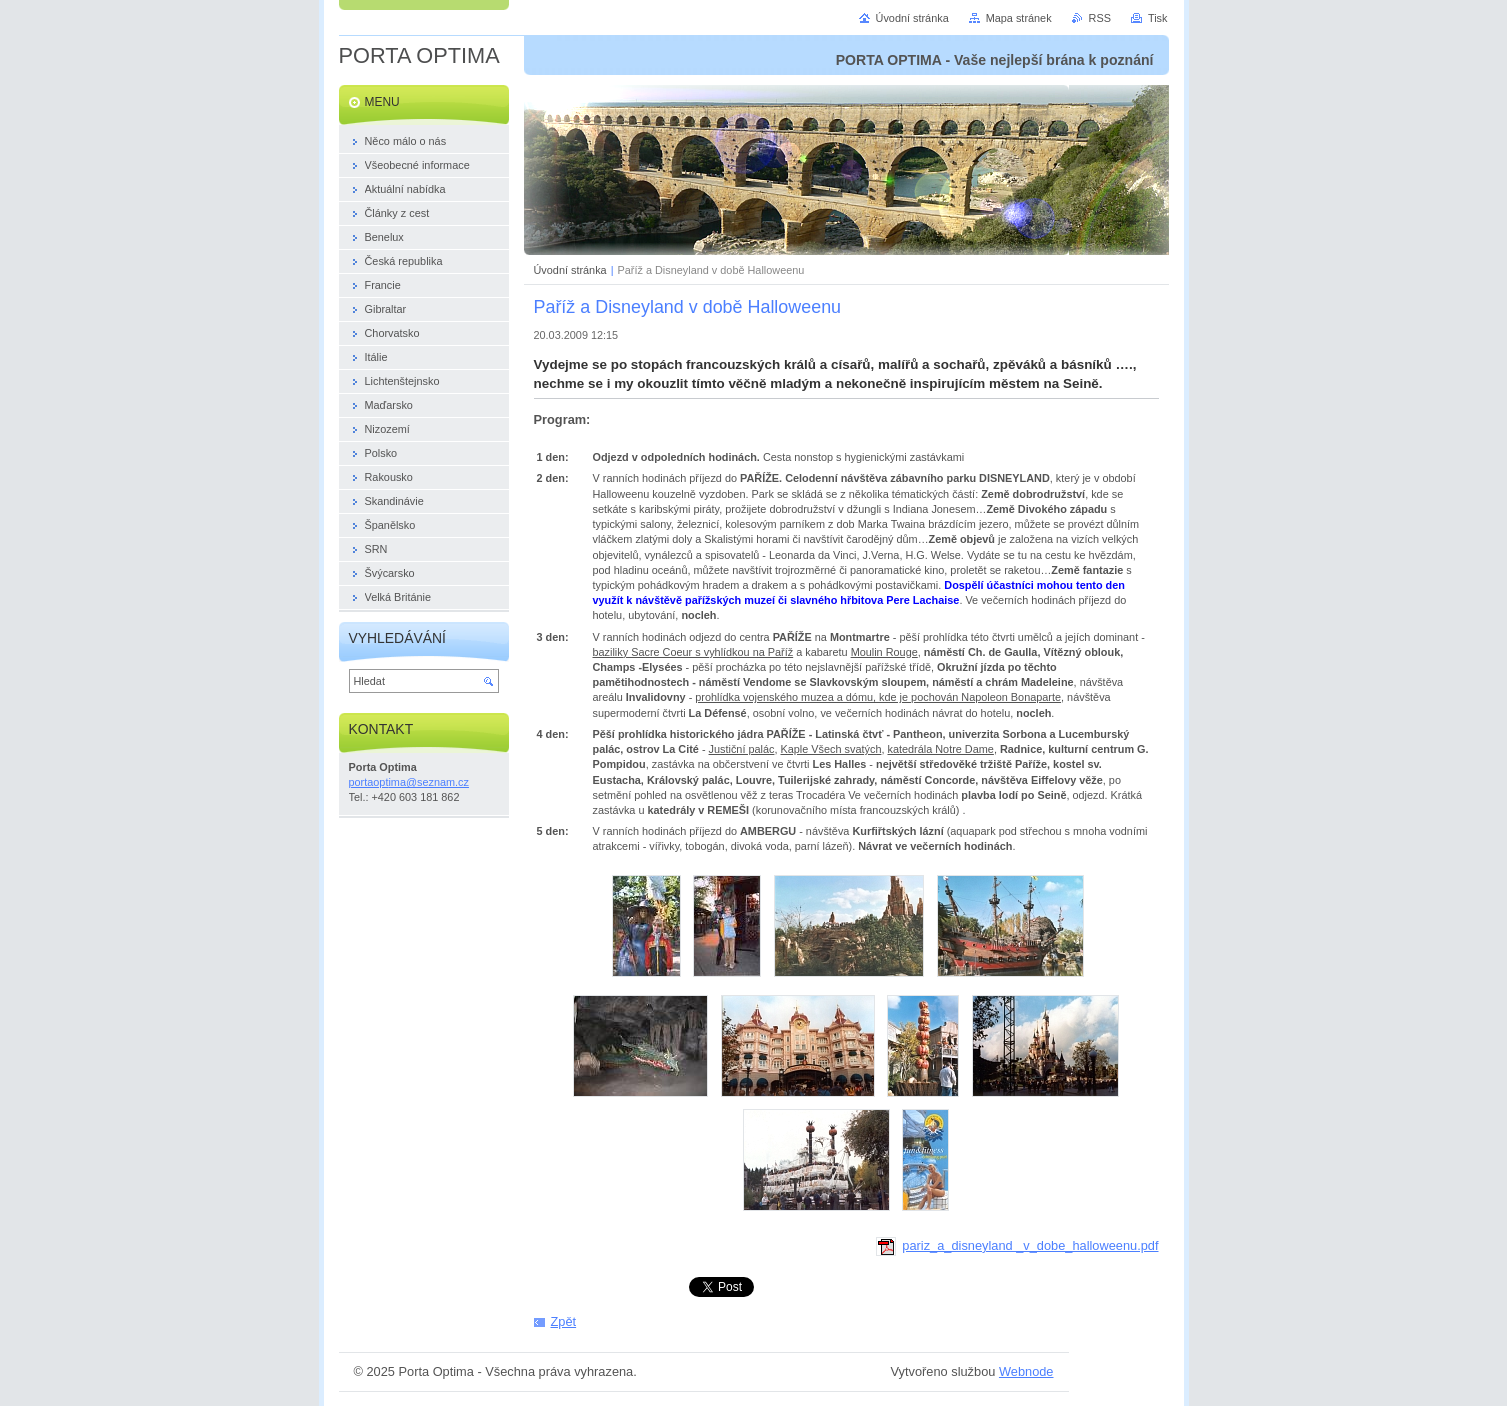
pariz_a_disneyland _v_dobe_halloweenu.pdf (1017, 1245)
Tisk (1158, 18)
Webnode (1026, 1371)
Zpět (564, 1321)
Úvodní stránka (570, 270)
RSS (1100, 18)
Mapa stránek (1019, 18)
